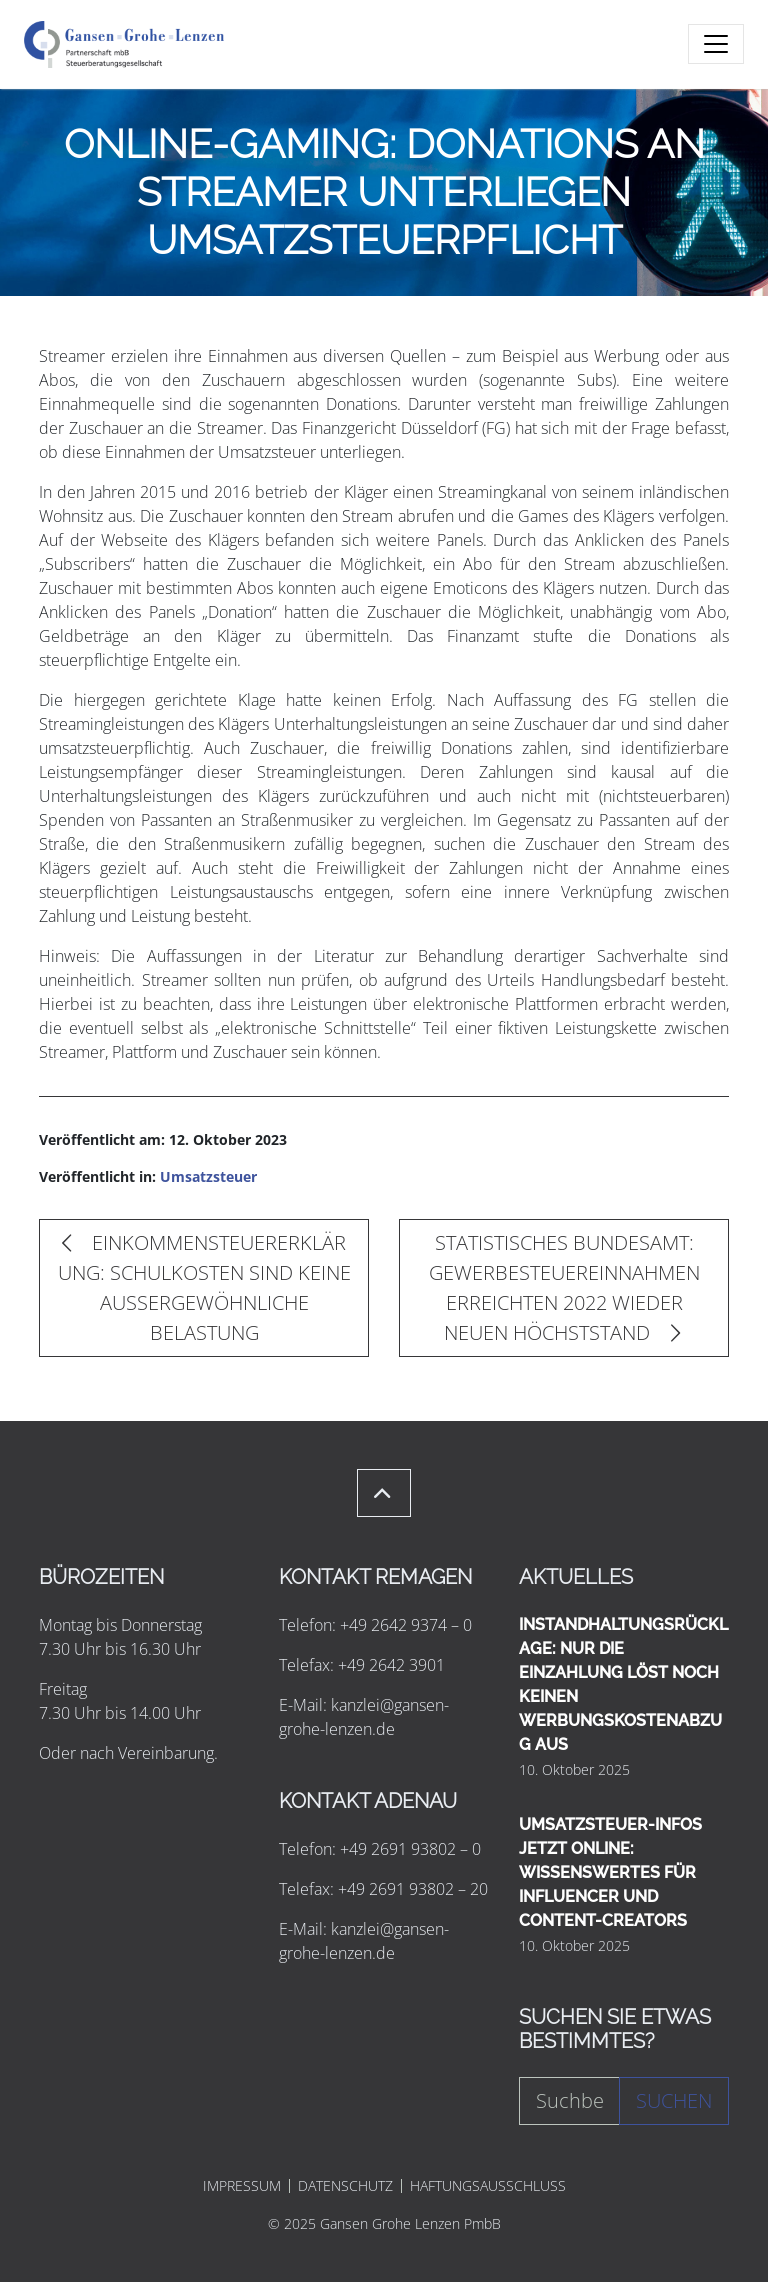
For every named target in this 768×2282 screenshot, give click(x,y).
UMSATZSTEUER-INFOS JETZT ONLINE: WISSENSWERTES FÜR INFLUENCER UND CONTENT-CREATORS (610, 1872)
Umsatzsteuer (208, 1176)
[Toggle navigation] (716, 44)
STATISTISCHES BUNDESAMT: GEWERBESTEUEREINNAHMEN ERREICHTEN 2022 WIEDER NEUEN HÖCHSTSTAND (564, 1287)
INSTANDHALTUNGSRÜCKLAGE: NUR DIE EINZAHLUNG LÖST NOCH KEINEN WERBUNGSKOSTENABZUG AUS (623, 1684)
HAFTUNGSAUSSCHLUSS (488, 2186)
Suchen (674, 2100)
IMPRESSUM (242, 2186)
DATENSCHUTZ (345, 2186)
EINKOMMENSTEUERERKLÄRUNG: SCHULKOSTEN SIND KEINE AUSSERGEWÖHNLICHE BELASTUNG (204, 1287)
